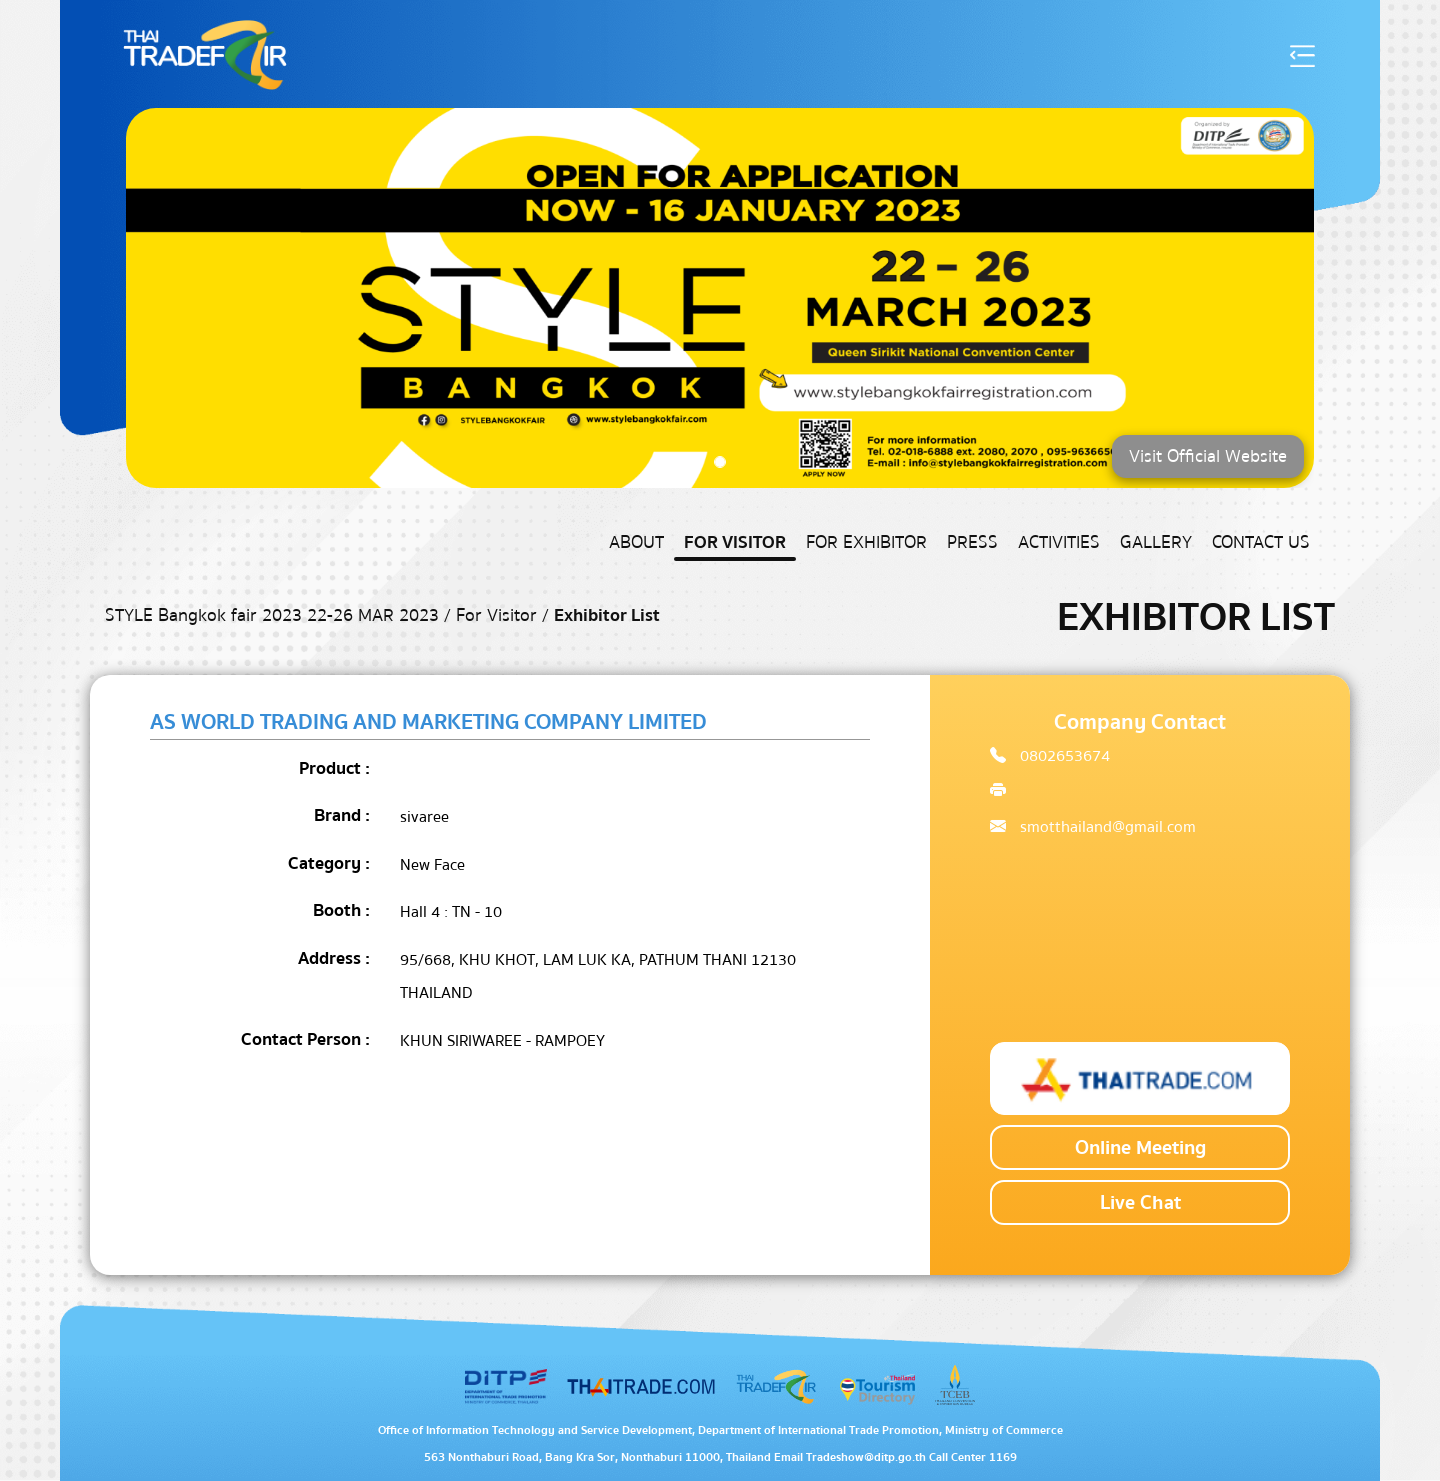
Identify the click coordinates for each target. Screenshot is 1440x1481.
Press (972, 542)
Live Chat (1140, 1202)
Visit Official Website (1208, 456)
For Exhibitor (866, 542)
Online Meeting (1140, 1147)
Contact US (1261, 542)
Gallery (1156, 542)
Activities (1059, 542)
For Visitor (735, 542)
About (636, 542)
